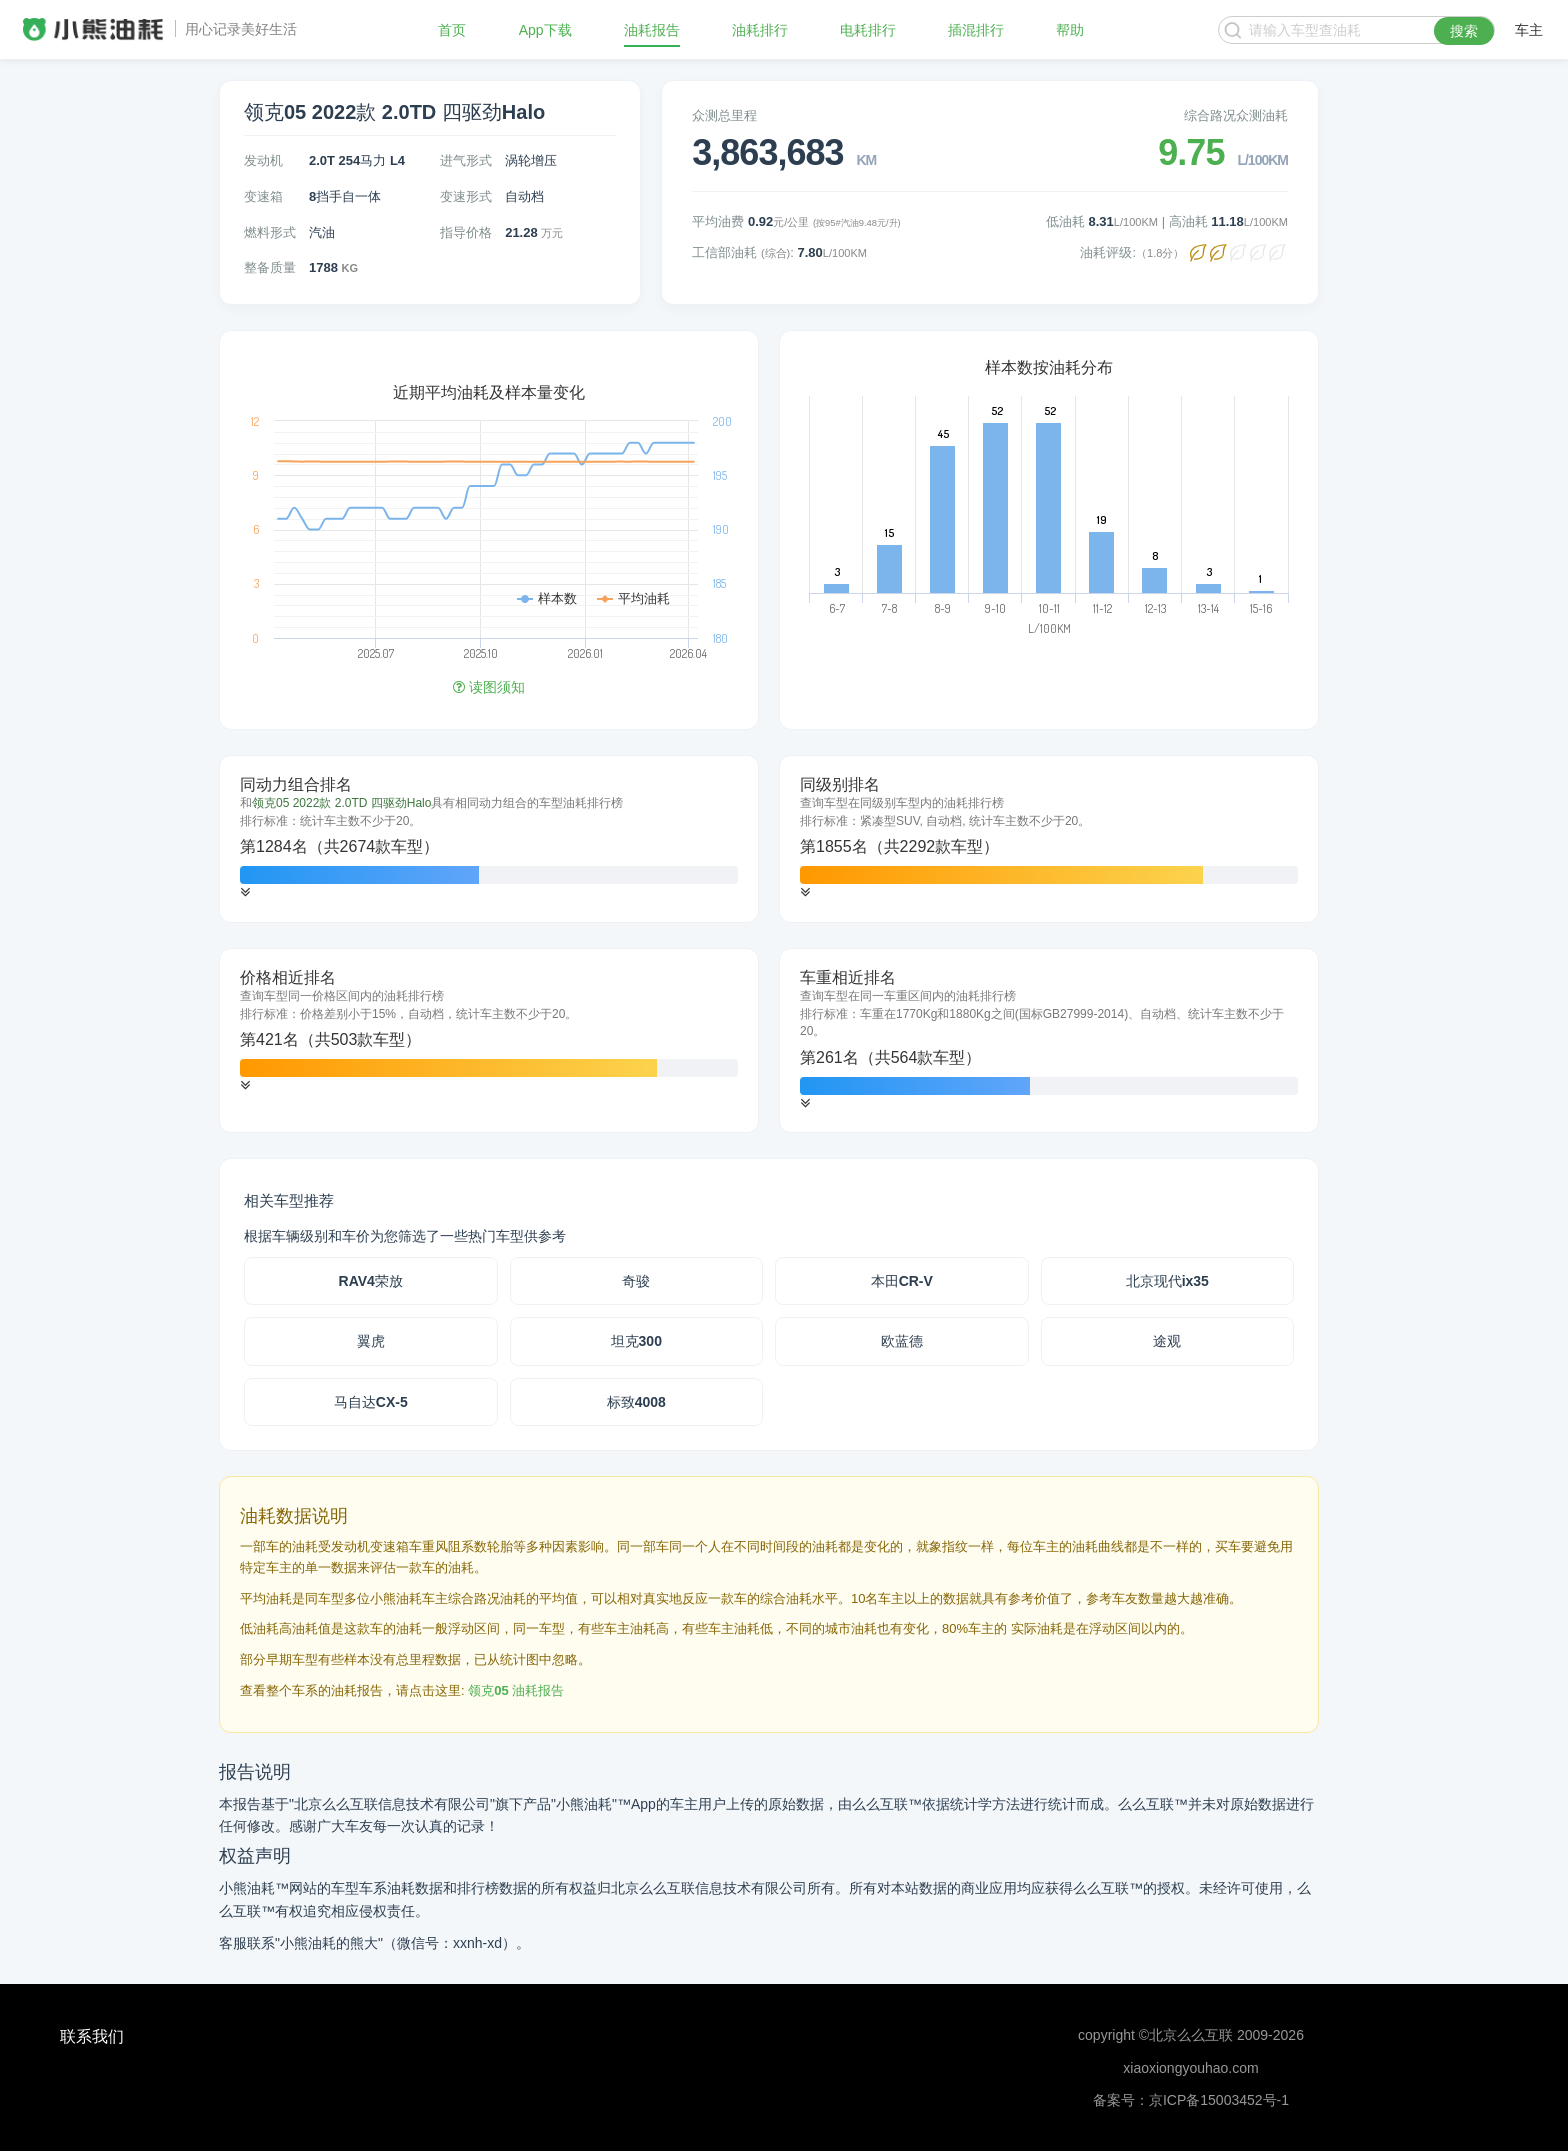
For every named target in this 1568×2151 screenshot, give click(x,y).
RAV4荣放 (371, 1281)
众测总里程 (724, 115)
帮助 (1070, 30)
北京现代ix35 (1167, 1281)
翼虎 (371, 1341)
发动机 (263, 160)
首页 (452, 30)
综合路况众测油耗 (1236, 115)
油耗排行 (760, 30)
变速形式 (466, 196)
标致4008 (636, 1402)
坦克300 (636, 1341)
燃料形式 (270, 232)
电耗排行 (868, 30)
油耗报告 (652, 30)
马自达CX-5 (371, 1402)
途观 (1167, 1341)
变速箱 (263, 196)
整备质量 (270, 267)
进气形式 (466, 160)
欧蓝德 (902, 1341)
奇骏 (636, 1281)
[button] (245, 892)
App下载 (545, 30)
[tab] (489, 839)
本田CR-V (902, 1281)
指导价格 (466, 232)
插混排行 (976, 30)
